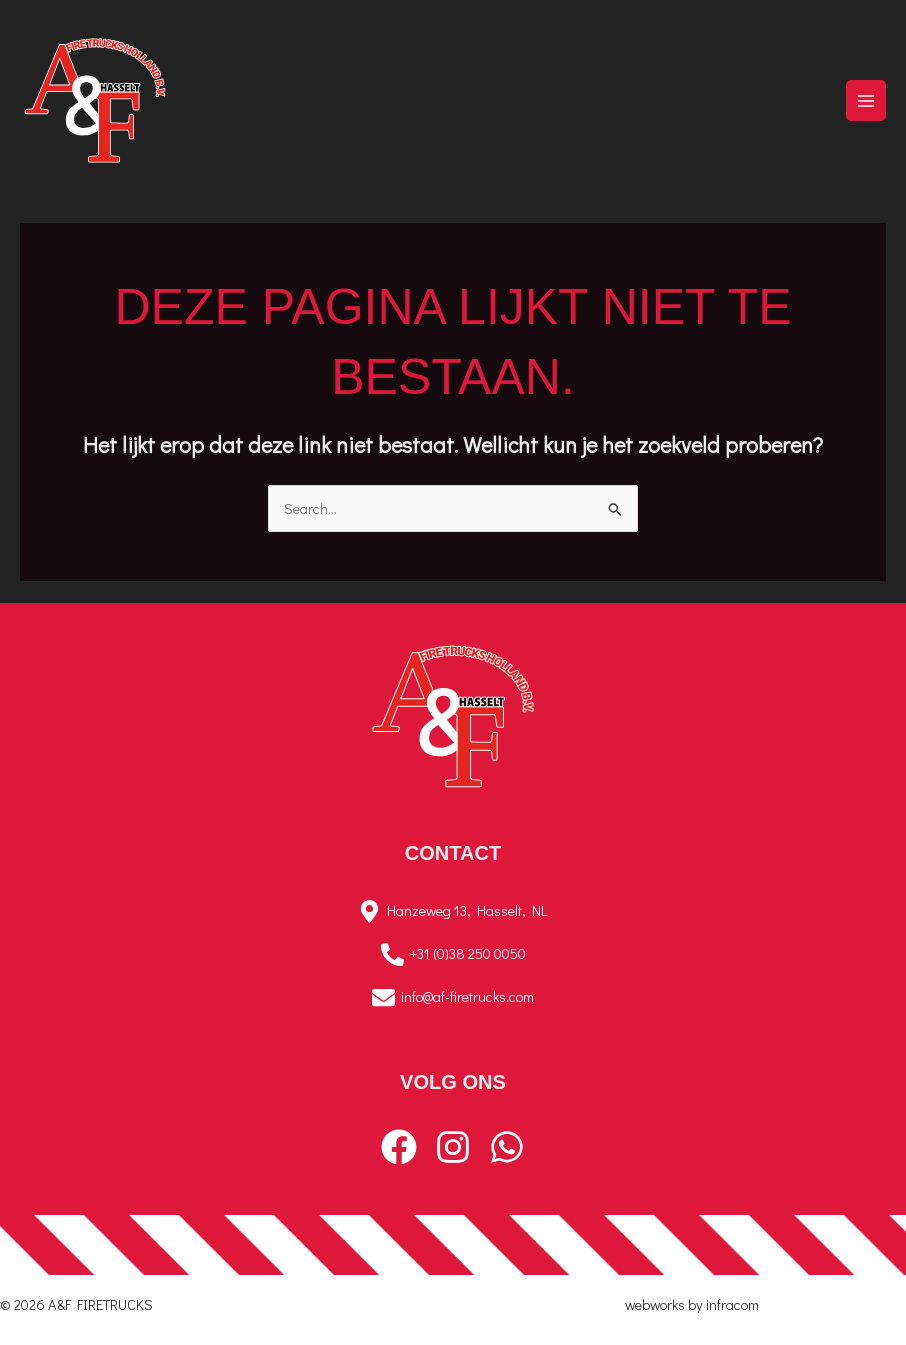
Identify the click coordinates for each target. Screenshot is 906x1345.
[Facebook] (399, 1147)
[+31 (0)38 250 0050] (453, 954)
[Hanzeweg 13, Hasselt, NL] (453, 911)
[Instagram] (453, 1147)
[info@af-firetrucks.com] (453, 997)
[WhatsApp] (507, 1147)
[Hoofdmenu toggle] (866, 100)
